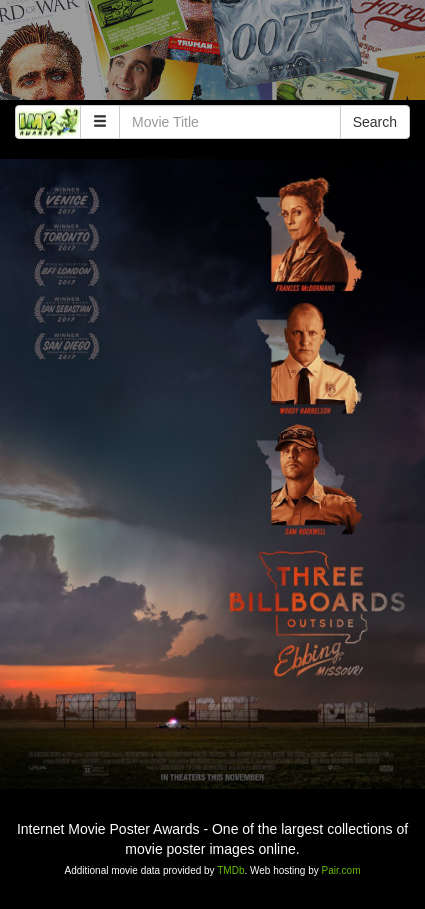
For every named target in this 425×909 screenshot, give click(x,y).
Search (375, 122)
